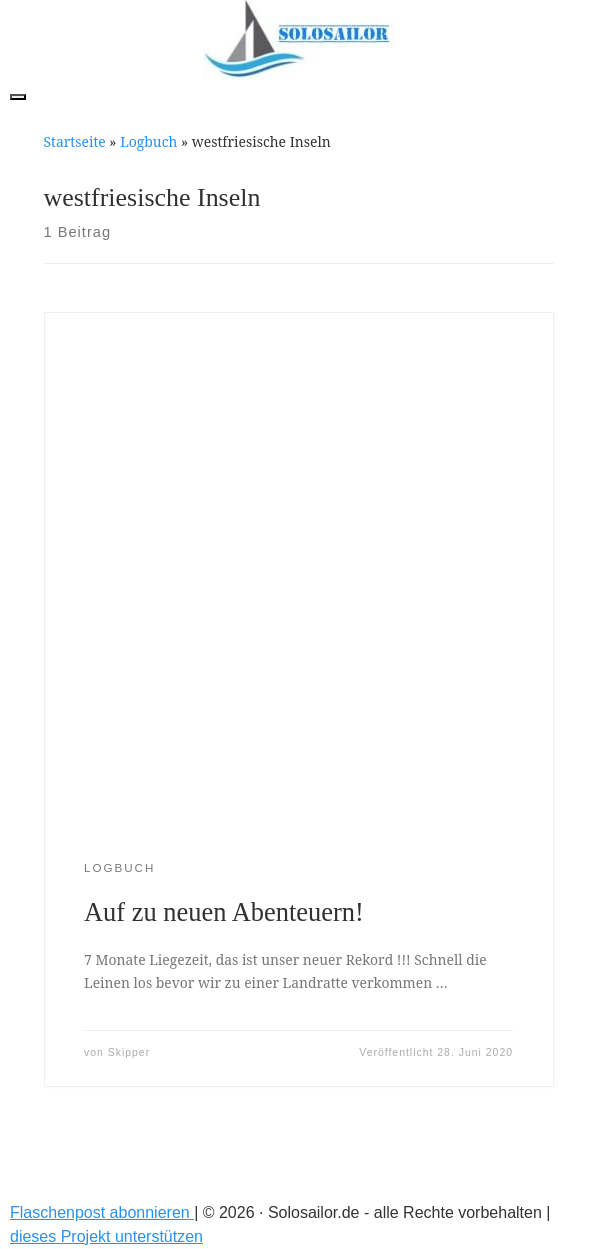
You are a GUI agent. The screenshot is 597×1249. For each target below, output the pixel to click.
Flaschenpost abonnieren (102, 1212)
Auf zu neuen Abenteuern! (224, 912)
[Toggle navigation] (18, 97)
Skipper (129, 1052)
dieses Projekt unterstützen (106, 1236)
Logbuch (148, 141)
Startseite (75, 141)
